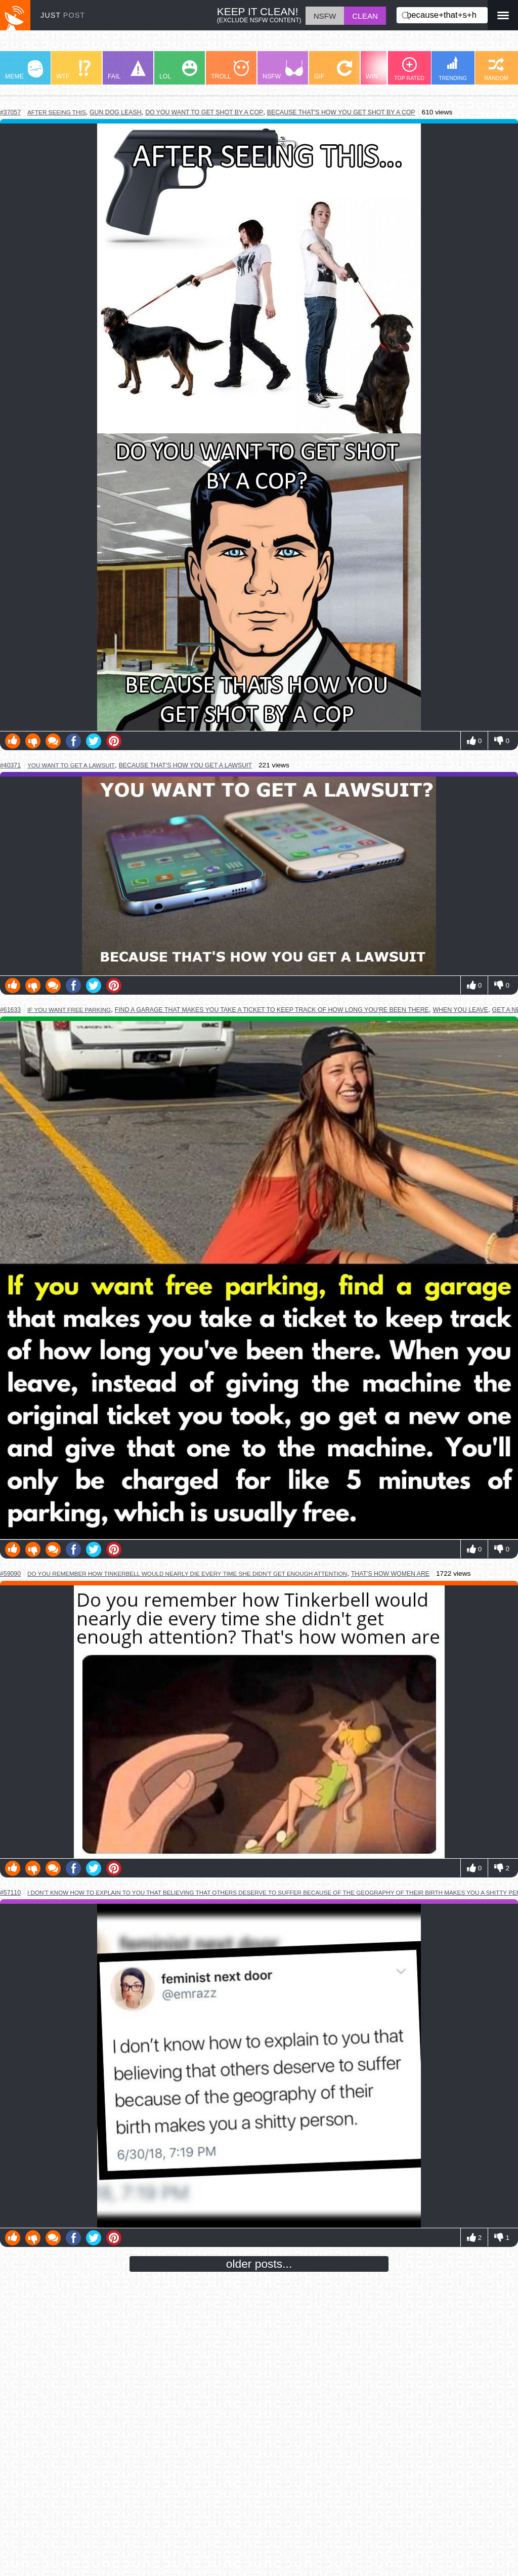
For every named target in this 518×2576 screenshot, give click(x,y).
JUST (62, 15)
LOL (178, 70)
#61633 (10, 1009)
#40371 (10, 765)
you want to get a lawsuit (71, 765)
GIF (333, 70)
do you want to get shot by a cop (204, 112)
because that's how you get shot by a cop (341, 112)
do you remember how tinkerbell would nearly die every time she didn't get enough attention (187, 1573)
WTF (73, 70)
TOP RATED (409, 69)
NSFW (283, 70)
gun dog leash (116, 112)
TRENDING (453, 68)
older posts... (259, 2263)
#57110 (10, 1892)
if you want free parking (69, 1009)
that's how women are (390, 1573)
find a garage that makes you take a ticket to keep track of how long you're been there (272, 1009)
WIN (385, 70)
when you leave (460, 1009)
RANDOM (496, 69)
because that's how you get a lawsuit (185, 765)
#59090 (10, 1573)
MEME (24, 70)
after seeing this (56, 112)
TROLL (230, 70)
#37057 (10, 112)
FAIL (127, 70)
